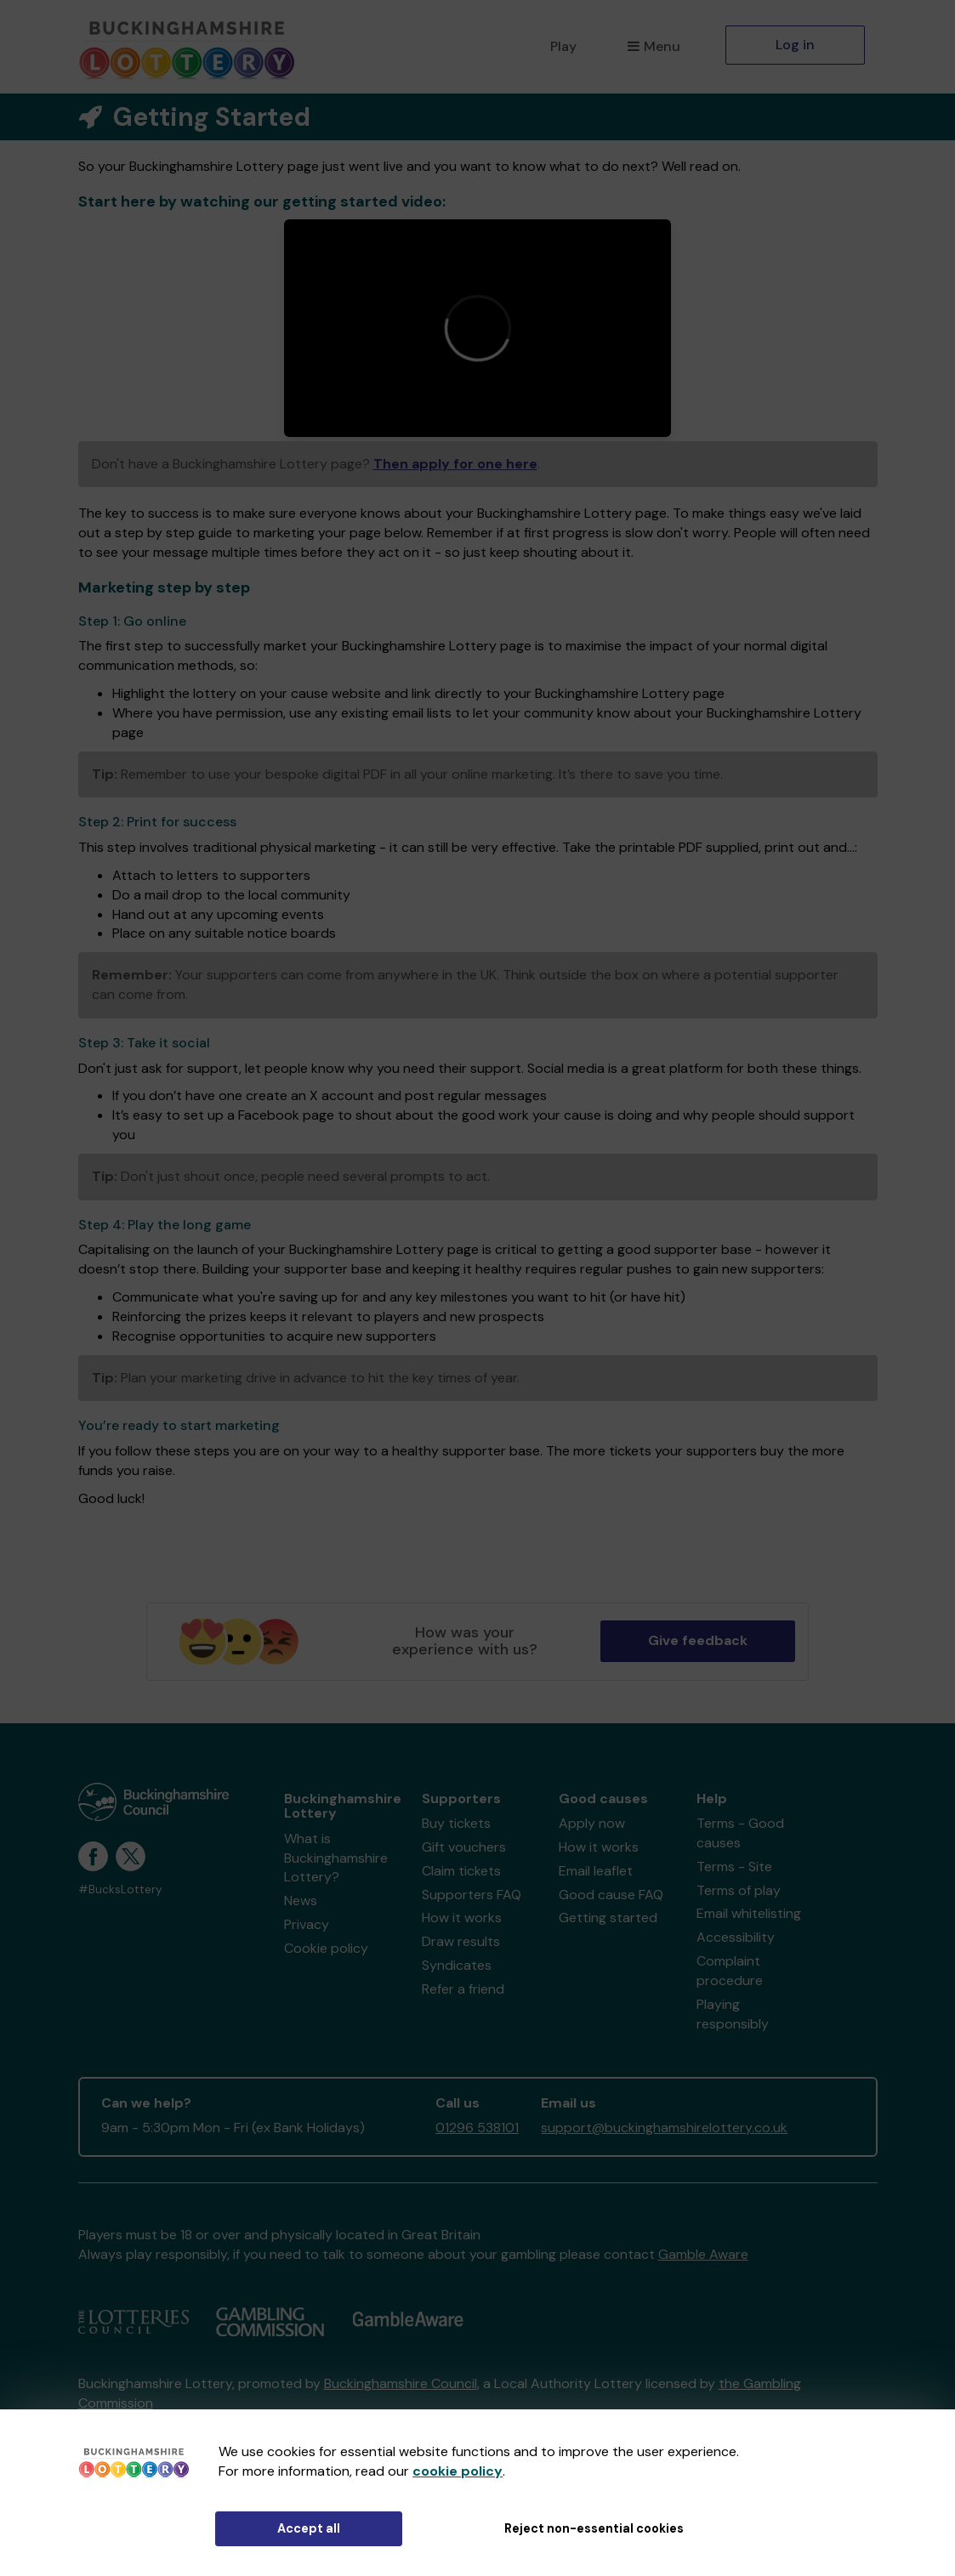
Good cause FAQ (611, 1895)
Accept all (308, 2528)
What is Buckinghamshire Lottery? (336, 1858)
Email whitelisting (748, 1913)
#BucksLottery (120, 1889)
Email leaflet (596, 1871)
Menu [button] (653, 46)
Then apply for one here (455, 464)
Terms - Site (734, 1866)
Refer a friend (463, 1989)
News (300, 1900)
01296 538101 (477, 2127)
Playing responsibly (732, 2014)
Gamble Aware (703, 2254)
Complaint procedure (729, 1970)
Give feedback (698, 1640)
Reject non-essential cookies (594, 2528)
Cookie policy (326, 1948)
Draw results (461, 1941)
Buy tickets (456, 1823)
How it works (462, 1917)
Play (563, 46)
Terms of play (738, 1890)
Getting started (608, 1917)
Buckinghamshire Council (400, 2383)
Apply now (592, 1823)
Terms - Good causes (740, 1833)
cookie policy (457, 2471)
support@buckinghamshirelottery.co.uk (664, 2127)
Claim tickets (461, 1871)
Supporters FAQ (471, 1895)
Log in (795, 45)
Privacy (306, 1924)
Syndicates (457, 1965)
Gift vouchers (464, 1847)
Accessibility (735, 1937)
